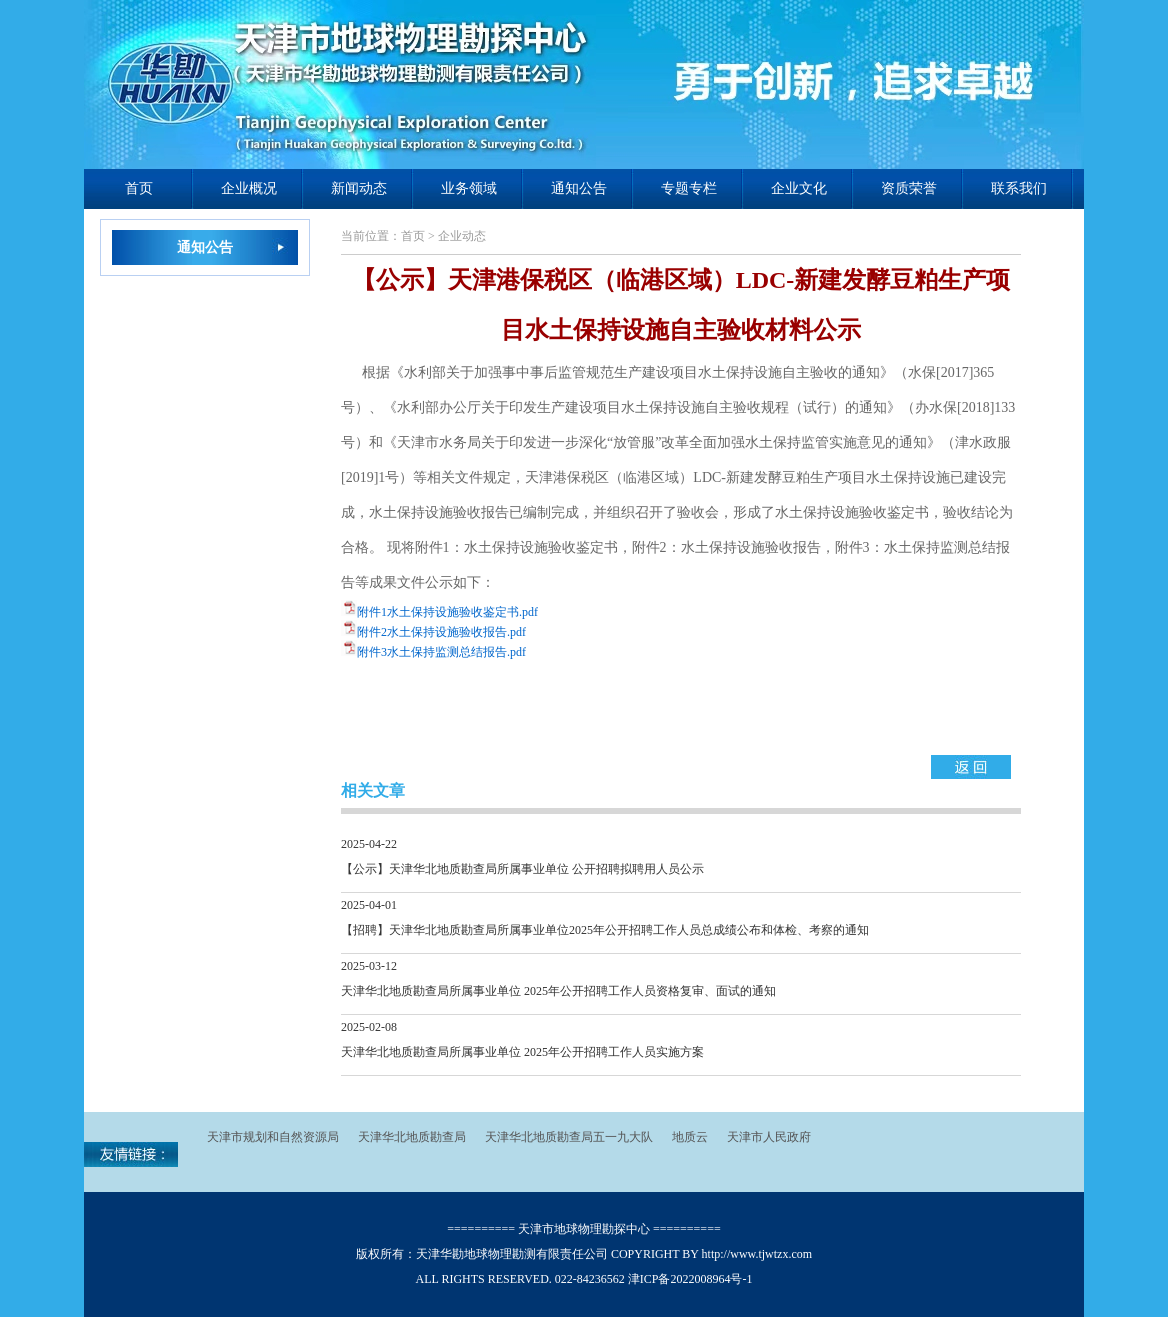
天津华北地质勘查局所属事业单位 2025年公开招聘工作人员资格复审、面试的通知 (558, 991)
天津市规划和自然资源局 (273, 1137)
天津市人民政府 (769, 1137)
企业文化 (799, 188)
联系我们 (1019, 188)
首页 (139, 188)
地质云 (690, 1137)
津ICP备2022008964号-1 (690, 1279)
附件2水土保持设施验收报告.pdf (441, 632)
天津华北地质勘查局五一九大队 (569, 1137)
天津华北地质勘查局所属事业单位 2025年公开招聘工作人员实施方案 (522, 1052)
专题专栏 (689, 188)
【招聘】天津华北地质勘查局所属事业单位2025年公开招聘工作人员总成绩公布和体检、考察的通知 (605, 930)
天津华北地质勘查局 (412, 1137)
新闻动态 (359, 188)
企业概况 (249, 188)
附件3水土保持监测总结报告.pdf (441, 652)
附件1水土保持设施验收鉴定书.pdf (447, 612)
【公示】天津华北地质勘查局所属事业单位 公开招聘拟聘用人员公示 (522, 869)
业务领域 (469, 188)
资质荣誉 (909, 188)
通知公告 (579, 188)
